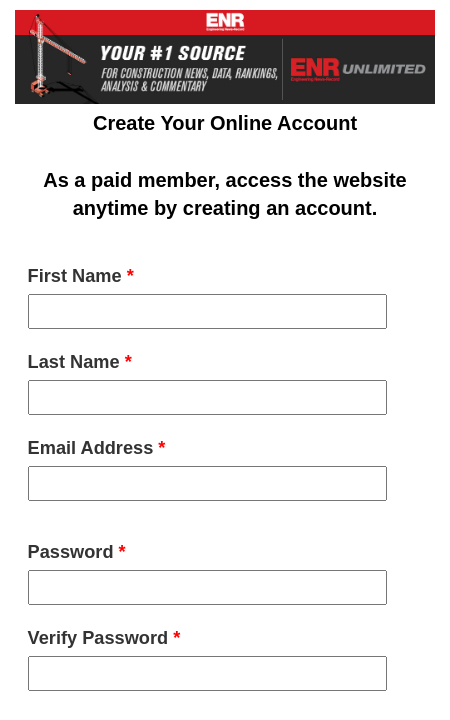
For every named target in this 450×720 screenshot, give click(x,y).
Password (77, 552)
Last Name (80, 362)
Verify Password (104, 638)
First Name (81, 276)
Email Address (97, 448)
